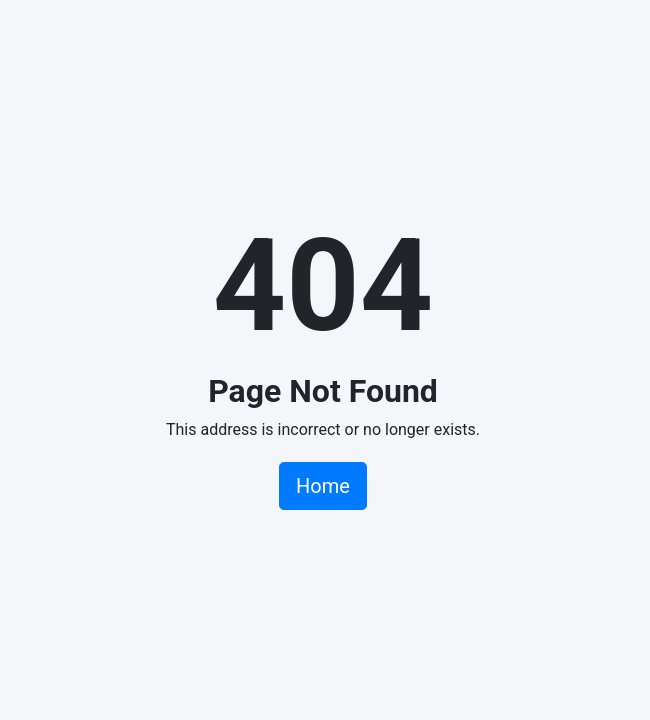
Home (323, 486)
